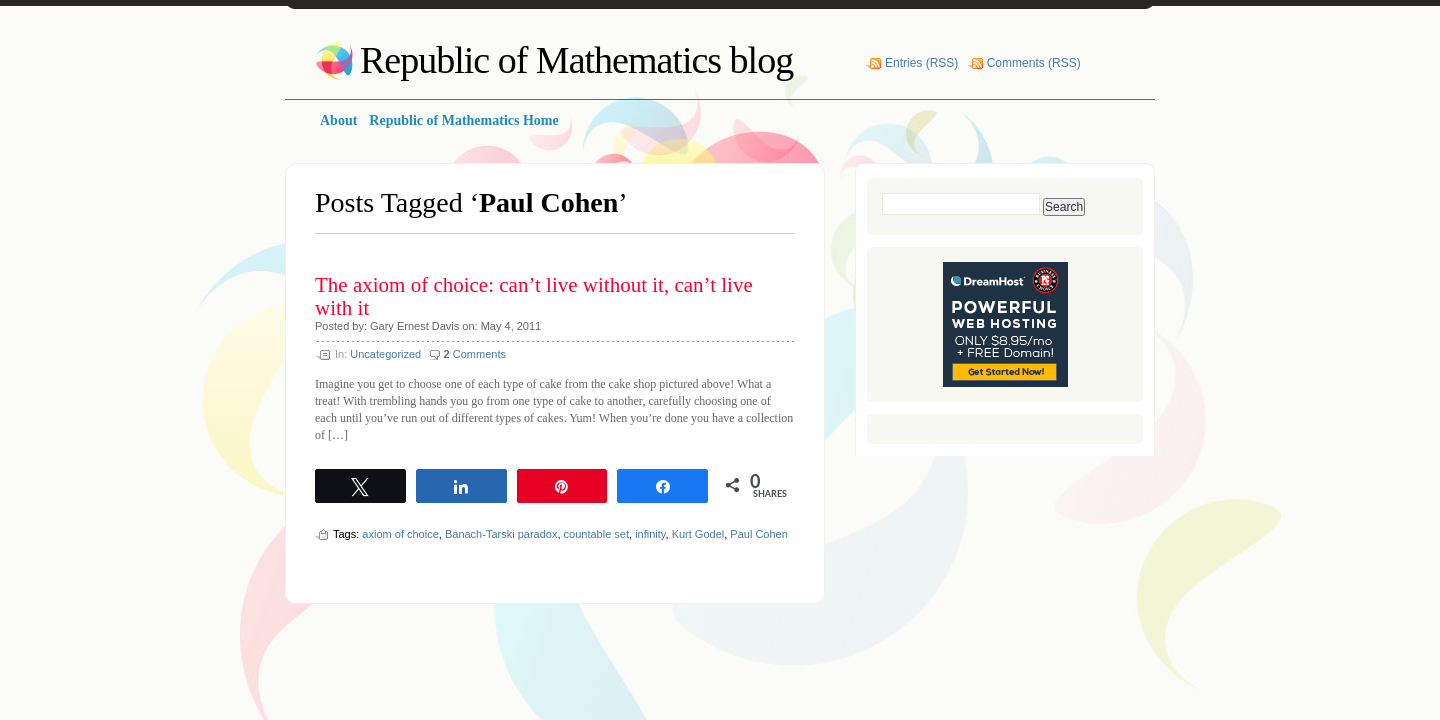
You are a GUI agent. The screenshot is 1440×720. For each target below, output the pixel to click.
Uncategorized (385, 354)
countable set (596, 534)
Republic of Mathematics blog (576, 60)
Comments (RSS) (1034, 63)
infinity (650, 534)
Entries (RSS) (921, 63)
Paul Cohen (759, 534)
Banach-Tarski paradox (501, 534)
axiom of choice (400, 534)
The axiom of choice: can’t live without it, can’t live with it (534, 296)
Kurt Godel (698, 534)
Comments (475, 354)
